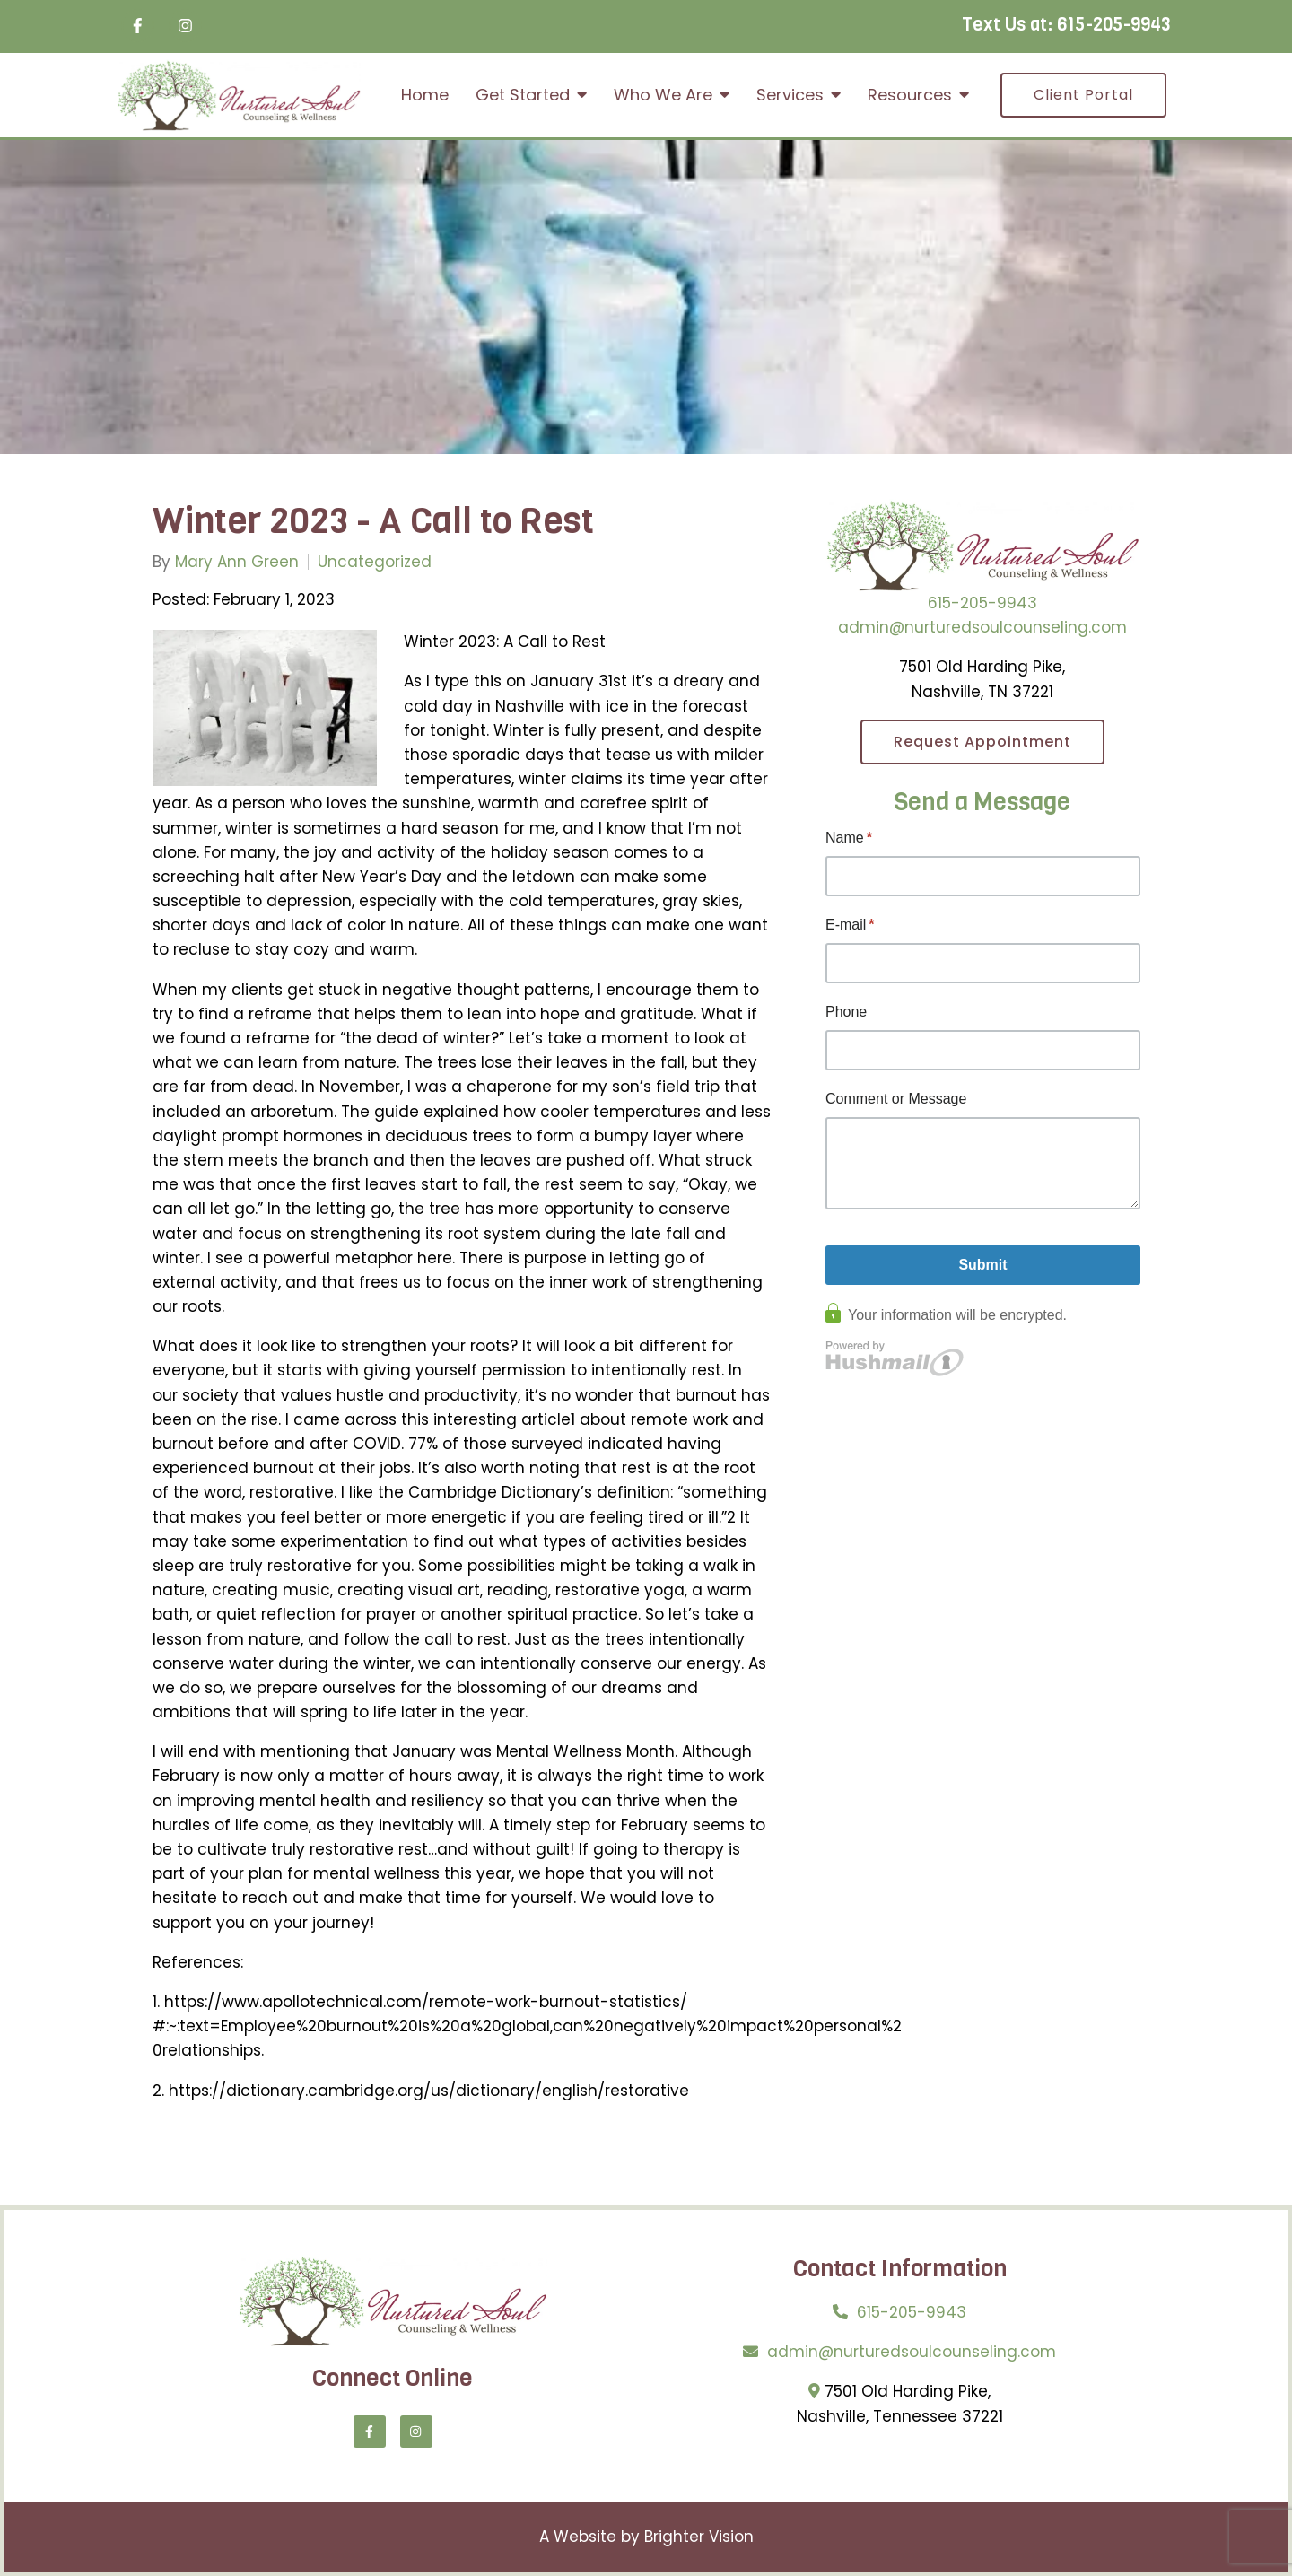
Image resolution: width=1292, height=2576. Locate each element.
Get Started (523, 95)
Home (425, 95)
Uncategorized (375, 562)
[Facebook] (137, 25)
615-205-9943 (1114, 25)
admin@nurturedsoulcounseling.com (982, 627)
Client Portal (1083, 94)
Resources (910, 95)
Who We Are (663, 95)
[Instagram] (185, 25)
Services (790, 95)
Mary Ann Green (237, 562)
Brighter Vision (699, 2536)
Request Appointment (982, 741)
